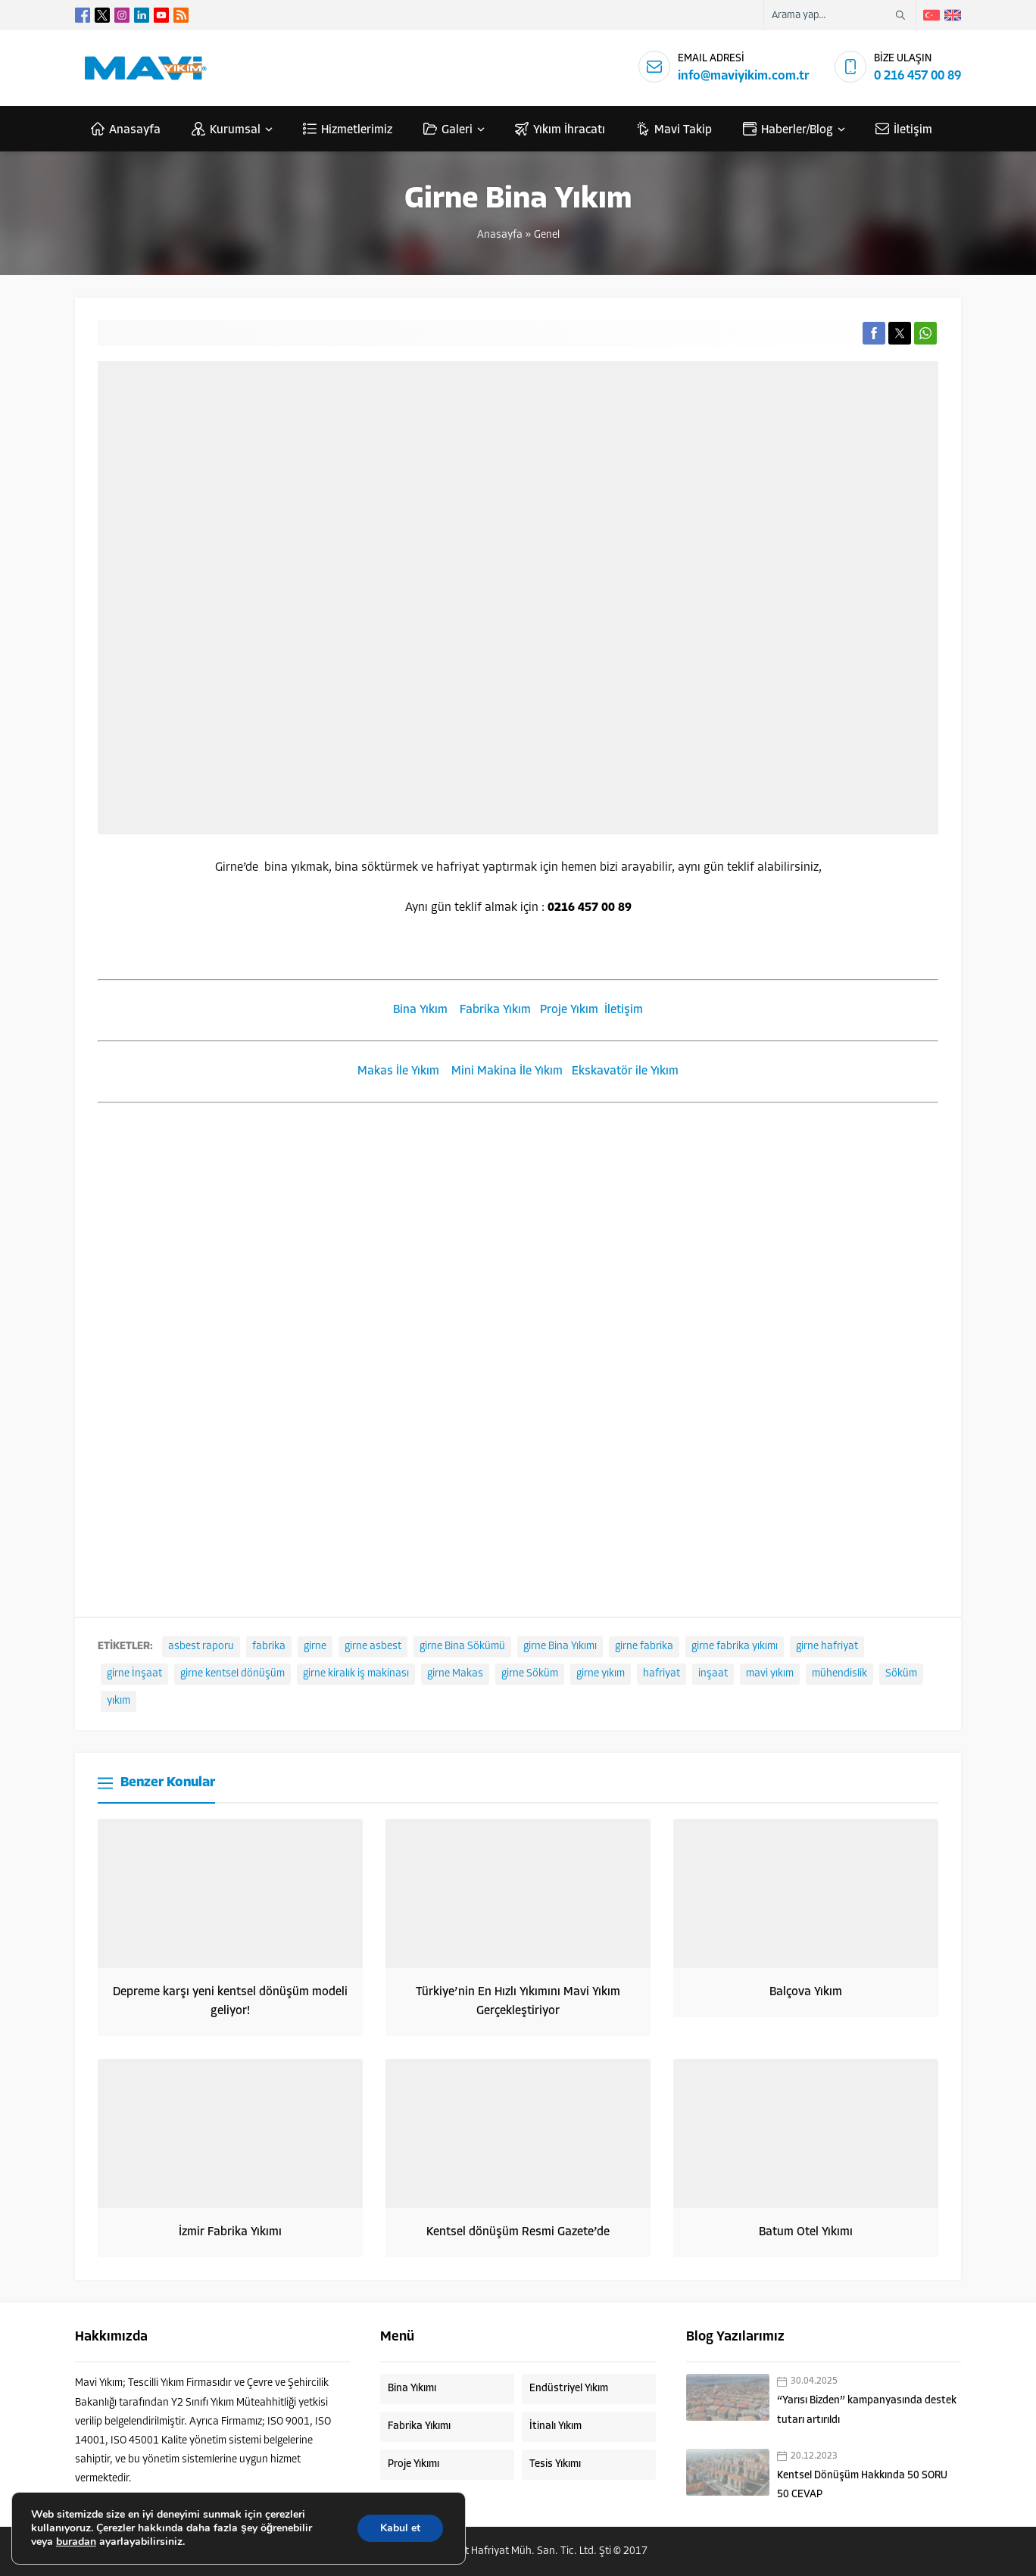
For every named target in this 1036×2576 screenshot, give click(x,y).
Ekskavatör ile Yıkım (625, 1071)
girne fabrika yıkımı (734, 1646)
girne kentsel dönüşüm (232, 1673)
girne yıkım (600, 1673)
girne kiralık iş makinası (356, 1673)
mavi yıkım (770, 1673)
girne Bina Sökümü (462, 1646)
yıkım (118, 1701)
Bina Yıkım (420, 1010)
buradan (76, 2542)
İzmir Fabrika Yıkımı (230, 2232)
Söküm (901, 1673)
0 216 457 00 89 (917, 76)
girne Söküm (529, 1673)
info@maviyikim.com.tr (744, 76)
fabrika (269, 1646)
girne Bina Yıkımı (560, 1646)
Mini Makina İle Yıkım (507, 1071)
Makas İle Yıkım (398, 1071)
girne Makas (455, 1673)
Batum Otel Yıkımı (806, 2232)
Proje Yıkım (569, 1010)
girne (315, 1646)
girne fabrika (644, 1646)
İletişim (623, 1010)
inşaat (713, 1673)
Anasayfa (500, 235)
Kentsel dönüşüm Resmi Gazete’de (518, 2232)
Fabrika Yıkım (495, 1010)
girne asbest (373, 1646)
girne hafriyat (827, 1646)
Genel (547, 235)
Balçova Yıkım (805, 1992)
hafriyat (661, 1673)
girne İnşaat (134, 1673)
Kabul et (400, 2528)
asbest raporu (201, 1646)
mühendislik (839, 1673)
